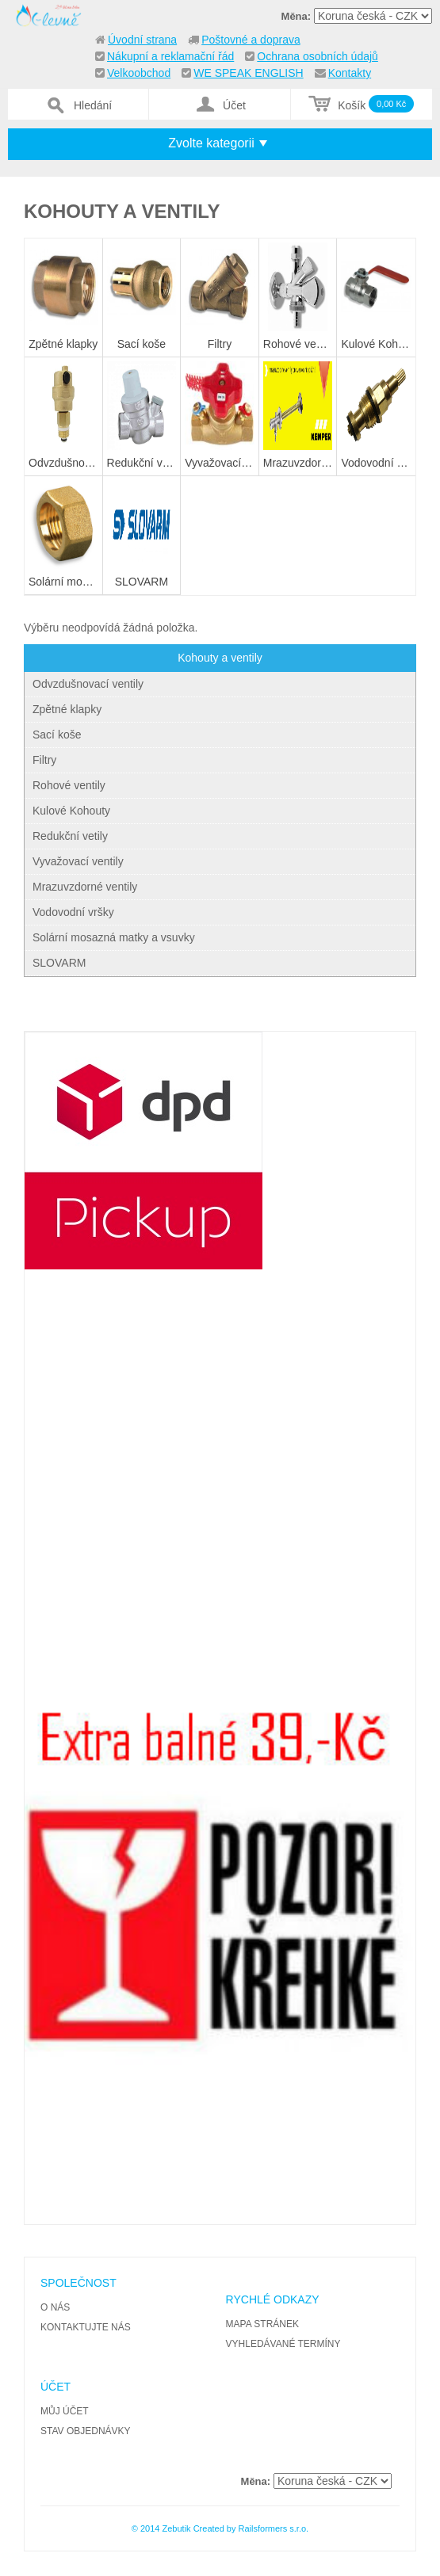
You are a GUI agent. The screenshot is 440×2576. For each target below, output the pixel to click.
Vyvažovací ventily (78, 861)
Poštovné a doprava (250, 39)
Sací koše (57, 734)
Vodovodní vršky (73, 912)
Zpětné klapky (67, 709)
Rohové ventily (69, 785)
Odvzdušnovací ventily (88, 683)
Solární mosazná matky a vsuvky (114, 937)
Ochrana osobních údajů (317, 56)
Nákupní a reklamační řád (170, 56)
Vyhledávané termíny (283, 2343)
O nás (55, 2307)
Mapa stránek (262, 2324)
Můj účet (64, 2411)
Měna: (296, 16)
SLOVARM (59, 962)
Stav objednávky (85, 2431)
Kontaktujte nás (85, 2327)
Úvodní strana (142, 39)
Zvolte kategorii (211, 143)
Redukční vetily (70, 836)
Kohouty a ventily (220, 657)
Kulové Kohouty (71, 810)
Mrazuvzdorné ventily (85, 886)
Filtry (44, 760)
